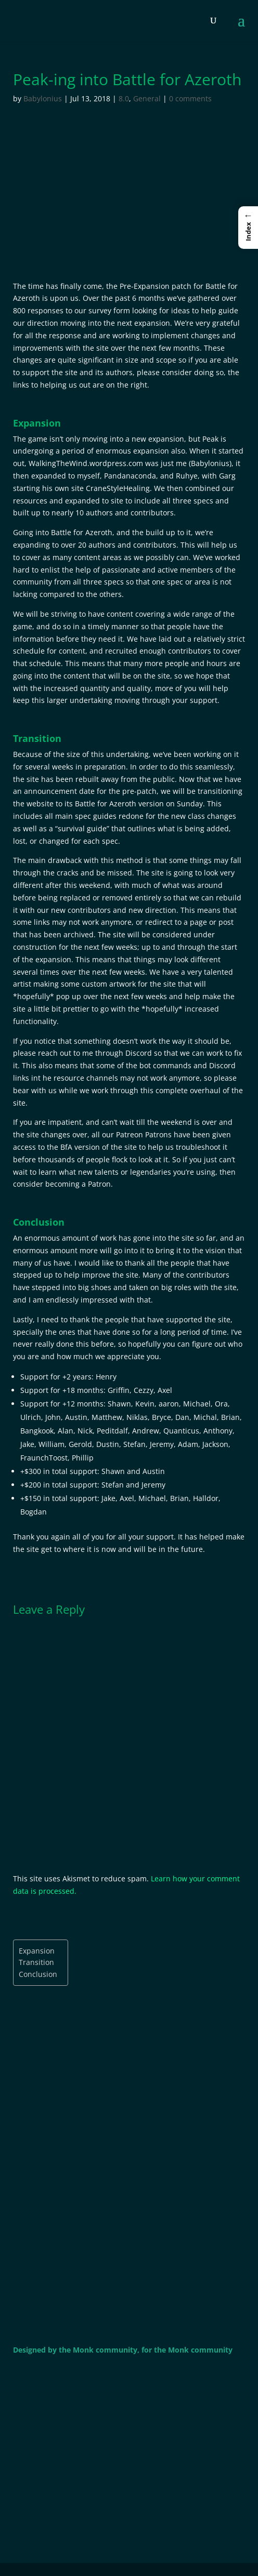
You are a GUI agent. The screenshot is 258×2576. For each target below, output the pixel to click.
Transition (36, 1962)
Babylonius (42, 98)
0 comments (190, 98)
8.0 (124, 98)
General (147, 98)
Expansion (37, 1951)
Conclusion (38, 1974)
